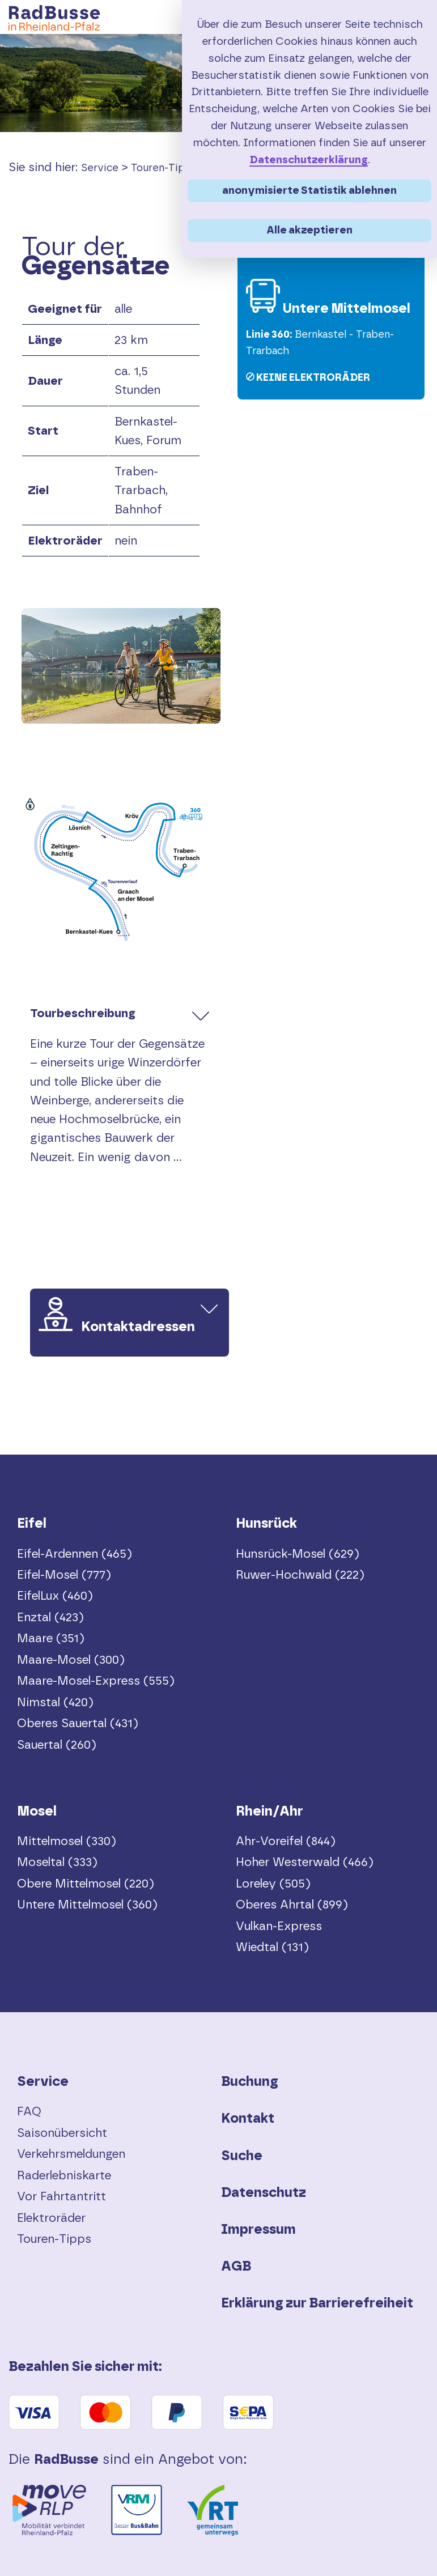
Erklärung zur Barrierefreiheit (317, 2303)
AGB (236, 2266)
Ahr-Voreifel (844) (286, 1841)
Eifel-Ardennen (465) (74, 1554)
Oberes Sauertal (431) (77, 1723)
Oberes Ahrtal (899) (292, 1905)
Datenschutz (263, 2193)
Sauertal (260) (56, 1745)
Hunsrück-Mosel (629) (297, 1554)
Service (99, 168)
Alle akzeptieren (309, 230)
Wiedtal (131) (272, 1947)
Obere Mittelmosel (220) (85, 1884)
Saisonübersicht (62, 2133)
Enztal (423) (50, 1617)
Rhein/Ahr (269, 1811)
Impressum (258, 2230)
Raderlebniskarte (64, 2176)
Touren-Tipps (164, 168)
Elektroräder (51, 2218)
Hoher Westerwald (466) (305, 1862)
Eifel (31, 1524)
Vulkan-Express (279, 1926)
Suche (241, 2156)
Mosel (37, 1811)
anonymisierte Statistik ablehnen (309, 190)
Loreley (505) (273, 1884)
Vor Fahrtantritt (61, 2197)
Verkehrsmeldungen (71, 2154)
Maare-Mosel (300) (71, 1660)
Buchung (249, 2082)
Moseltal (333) (57, 1862)
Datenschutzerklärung (308, 160)
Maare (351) (50, 1638)
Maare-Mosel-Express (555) (96, 1681)
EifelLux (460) (55, 1596)
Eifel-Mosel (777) (64, 1575)
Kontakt (247, 2119)
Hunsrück (266, 1524)
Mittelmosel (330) (66, 1841)
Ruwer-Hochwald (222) (300, 1575)
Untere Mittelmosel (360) (87, 1905)
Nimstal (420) (55, 1702)
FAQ (29, 2112)
